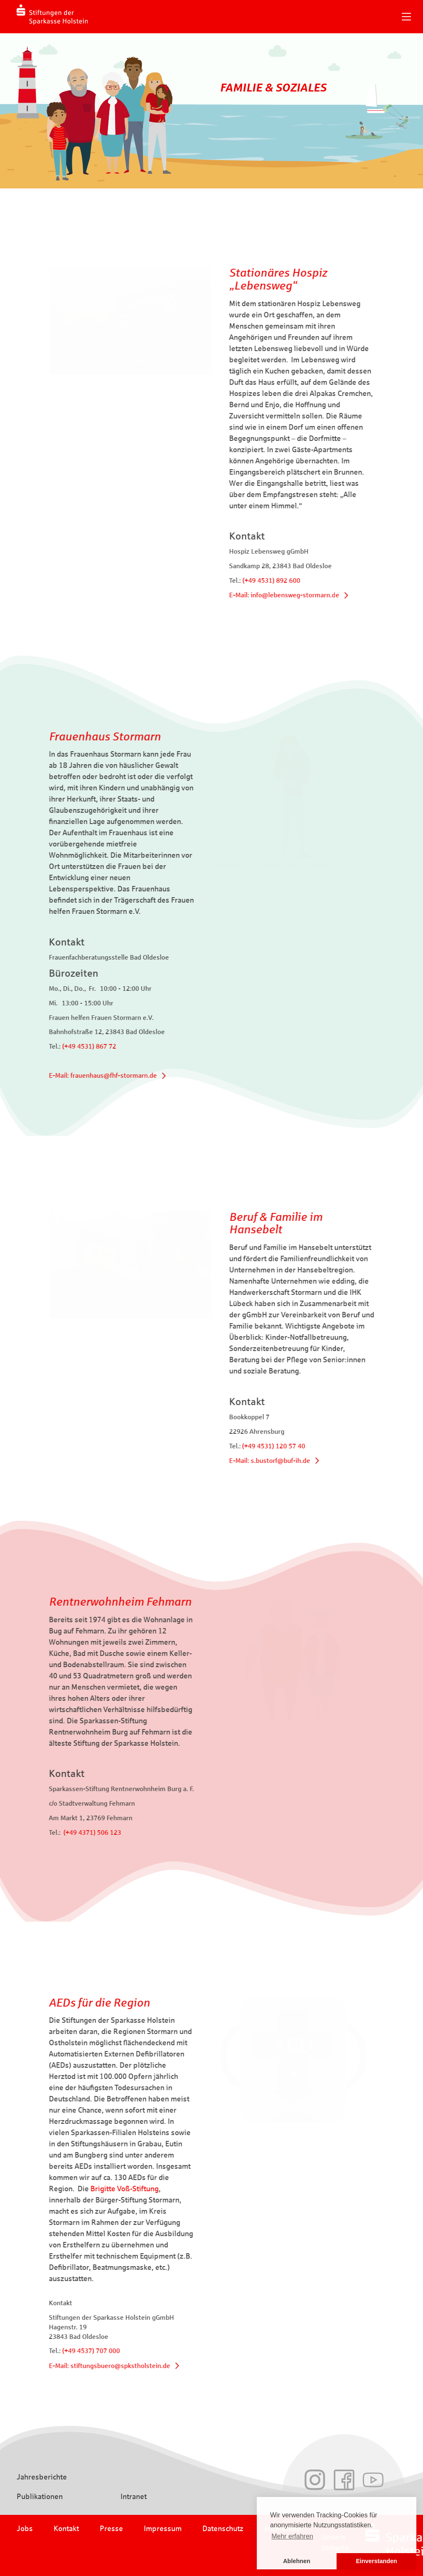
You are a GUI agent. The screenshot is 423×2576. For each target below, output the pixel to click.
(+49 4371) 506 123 (63, 1832)
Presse (111, 2528)
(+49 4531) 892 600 (301, 580)
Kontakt (66, 2528)
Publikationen (40, 2496)
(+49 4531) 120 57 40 (302, 1446)
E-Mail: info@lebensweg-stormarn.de (313, 595)
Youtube (373, 2480)
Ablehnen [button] (296, 2561)
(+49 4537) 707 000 (62, 2350)
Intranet (134, 2496)
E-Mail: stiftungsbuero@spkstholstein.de (80, 2365)
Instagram (315, 2480)
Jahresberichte (42, 2477)
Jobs (25, 2528)
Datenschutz (222, 2528)
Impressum (163, 2528)
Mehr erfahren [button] (292, 2536)
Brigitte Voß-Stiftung (95, 2189)
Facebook (344, 2480)
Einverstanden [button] (376, 2561)
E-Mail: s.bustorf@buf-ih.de (298, 1460)
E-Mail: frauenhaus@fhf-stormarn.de (74, 1075)
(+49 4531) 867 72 (60, 1046)
